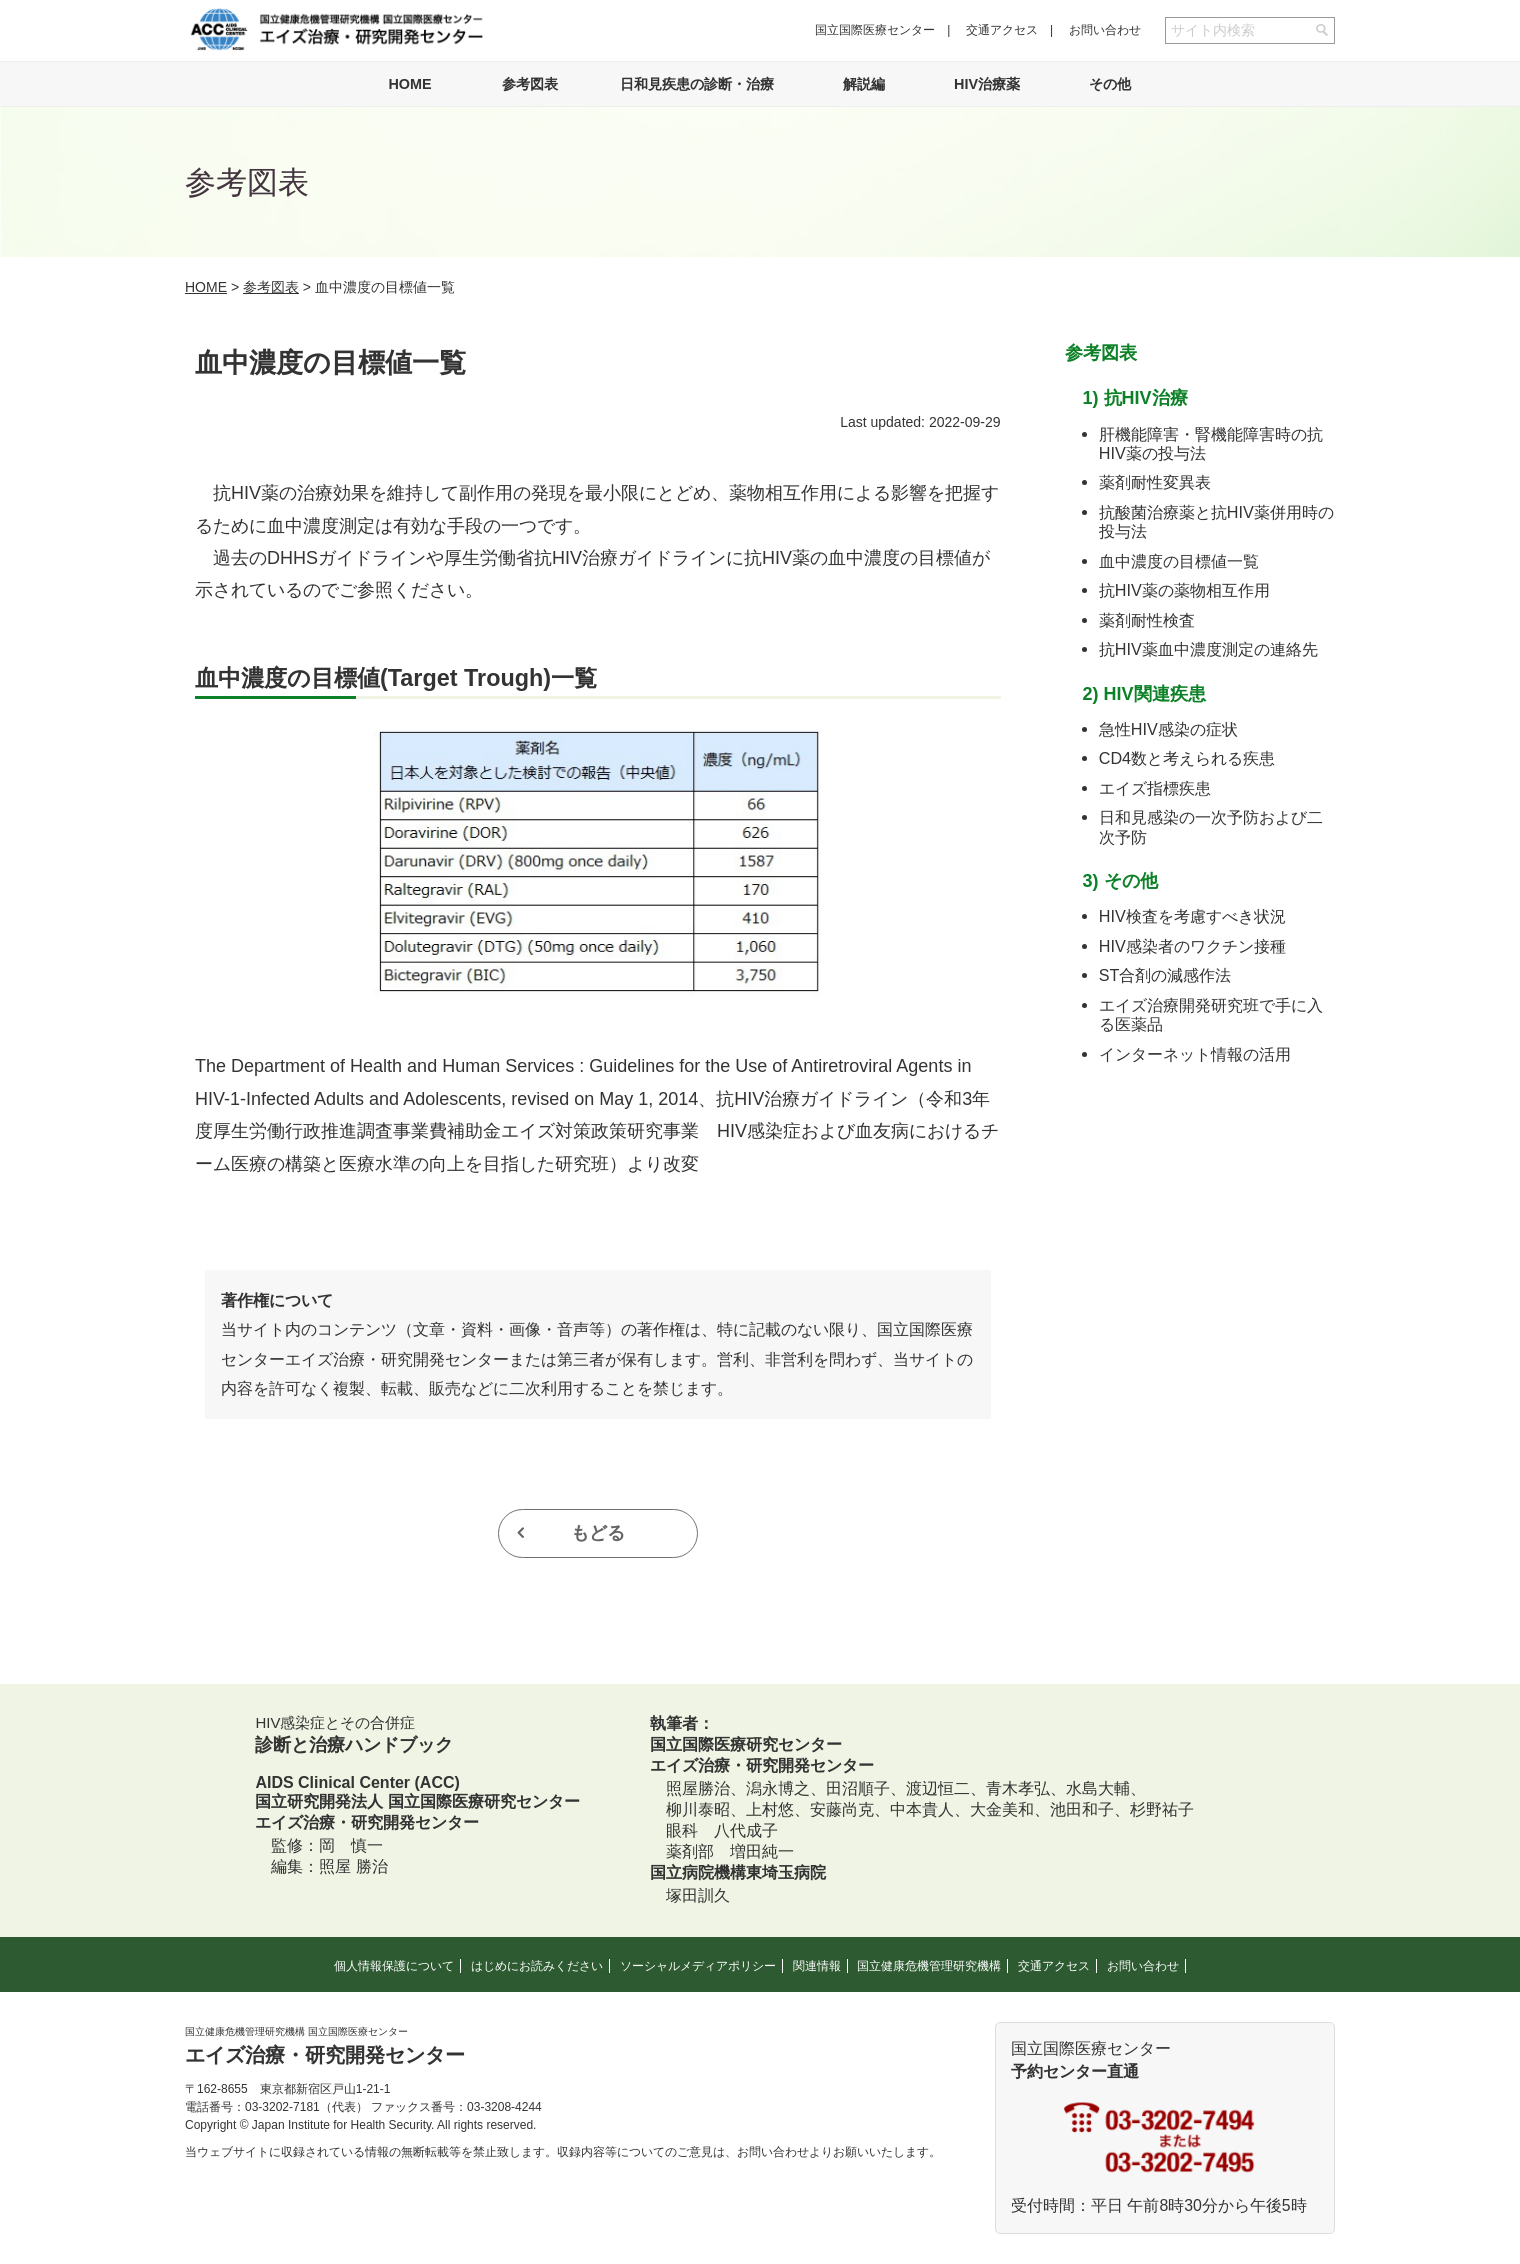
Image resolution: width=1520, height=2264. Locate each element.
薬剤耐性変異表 (1155, 482)
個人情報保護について (394, 1966)
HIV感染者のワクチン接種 (1192, 946)
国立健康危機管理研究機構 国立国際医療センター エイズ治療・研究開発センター (336, 29)
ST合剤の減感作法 (1165, 975)
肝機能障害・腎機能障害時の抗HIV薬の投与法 (1211, 443)
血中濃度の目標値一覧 (1179, 561)
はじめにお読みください (537, 1966)
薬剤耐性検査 (1147, 620)
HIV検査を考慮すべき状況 (1192, 916)
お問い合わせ (1105, 30)
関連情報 (817, 1966)
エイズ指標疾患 (1155, 788)
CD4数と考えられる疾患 (1187, 758)
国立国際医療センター (875, 30)
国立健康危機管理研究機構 (929, 1966)
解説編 (864, 84)
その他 (1110, 84)
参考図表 (530, 84)
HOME (409, 84)
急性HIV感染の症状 (1168, 729)
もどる (598, 1533)
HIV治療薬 (987, 84)
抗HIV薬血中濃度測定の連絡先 (1208, 649)
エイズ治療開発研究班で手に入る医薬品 (1211, 1014)
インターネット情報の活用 (1195, 1054)
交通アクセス (1002, 30)
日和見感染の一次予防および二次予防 (1211, 826)
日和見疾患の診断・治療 (697, 84)
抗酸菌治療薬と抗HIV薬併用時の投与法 (1216, 521)
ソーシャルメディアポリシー (698, 1966)
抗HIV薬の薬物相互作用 (1184, 590)
